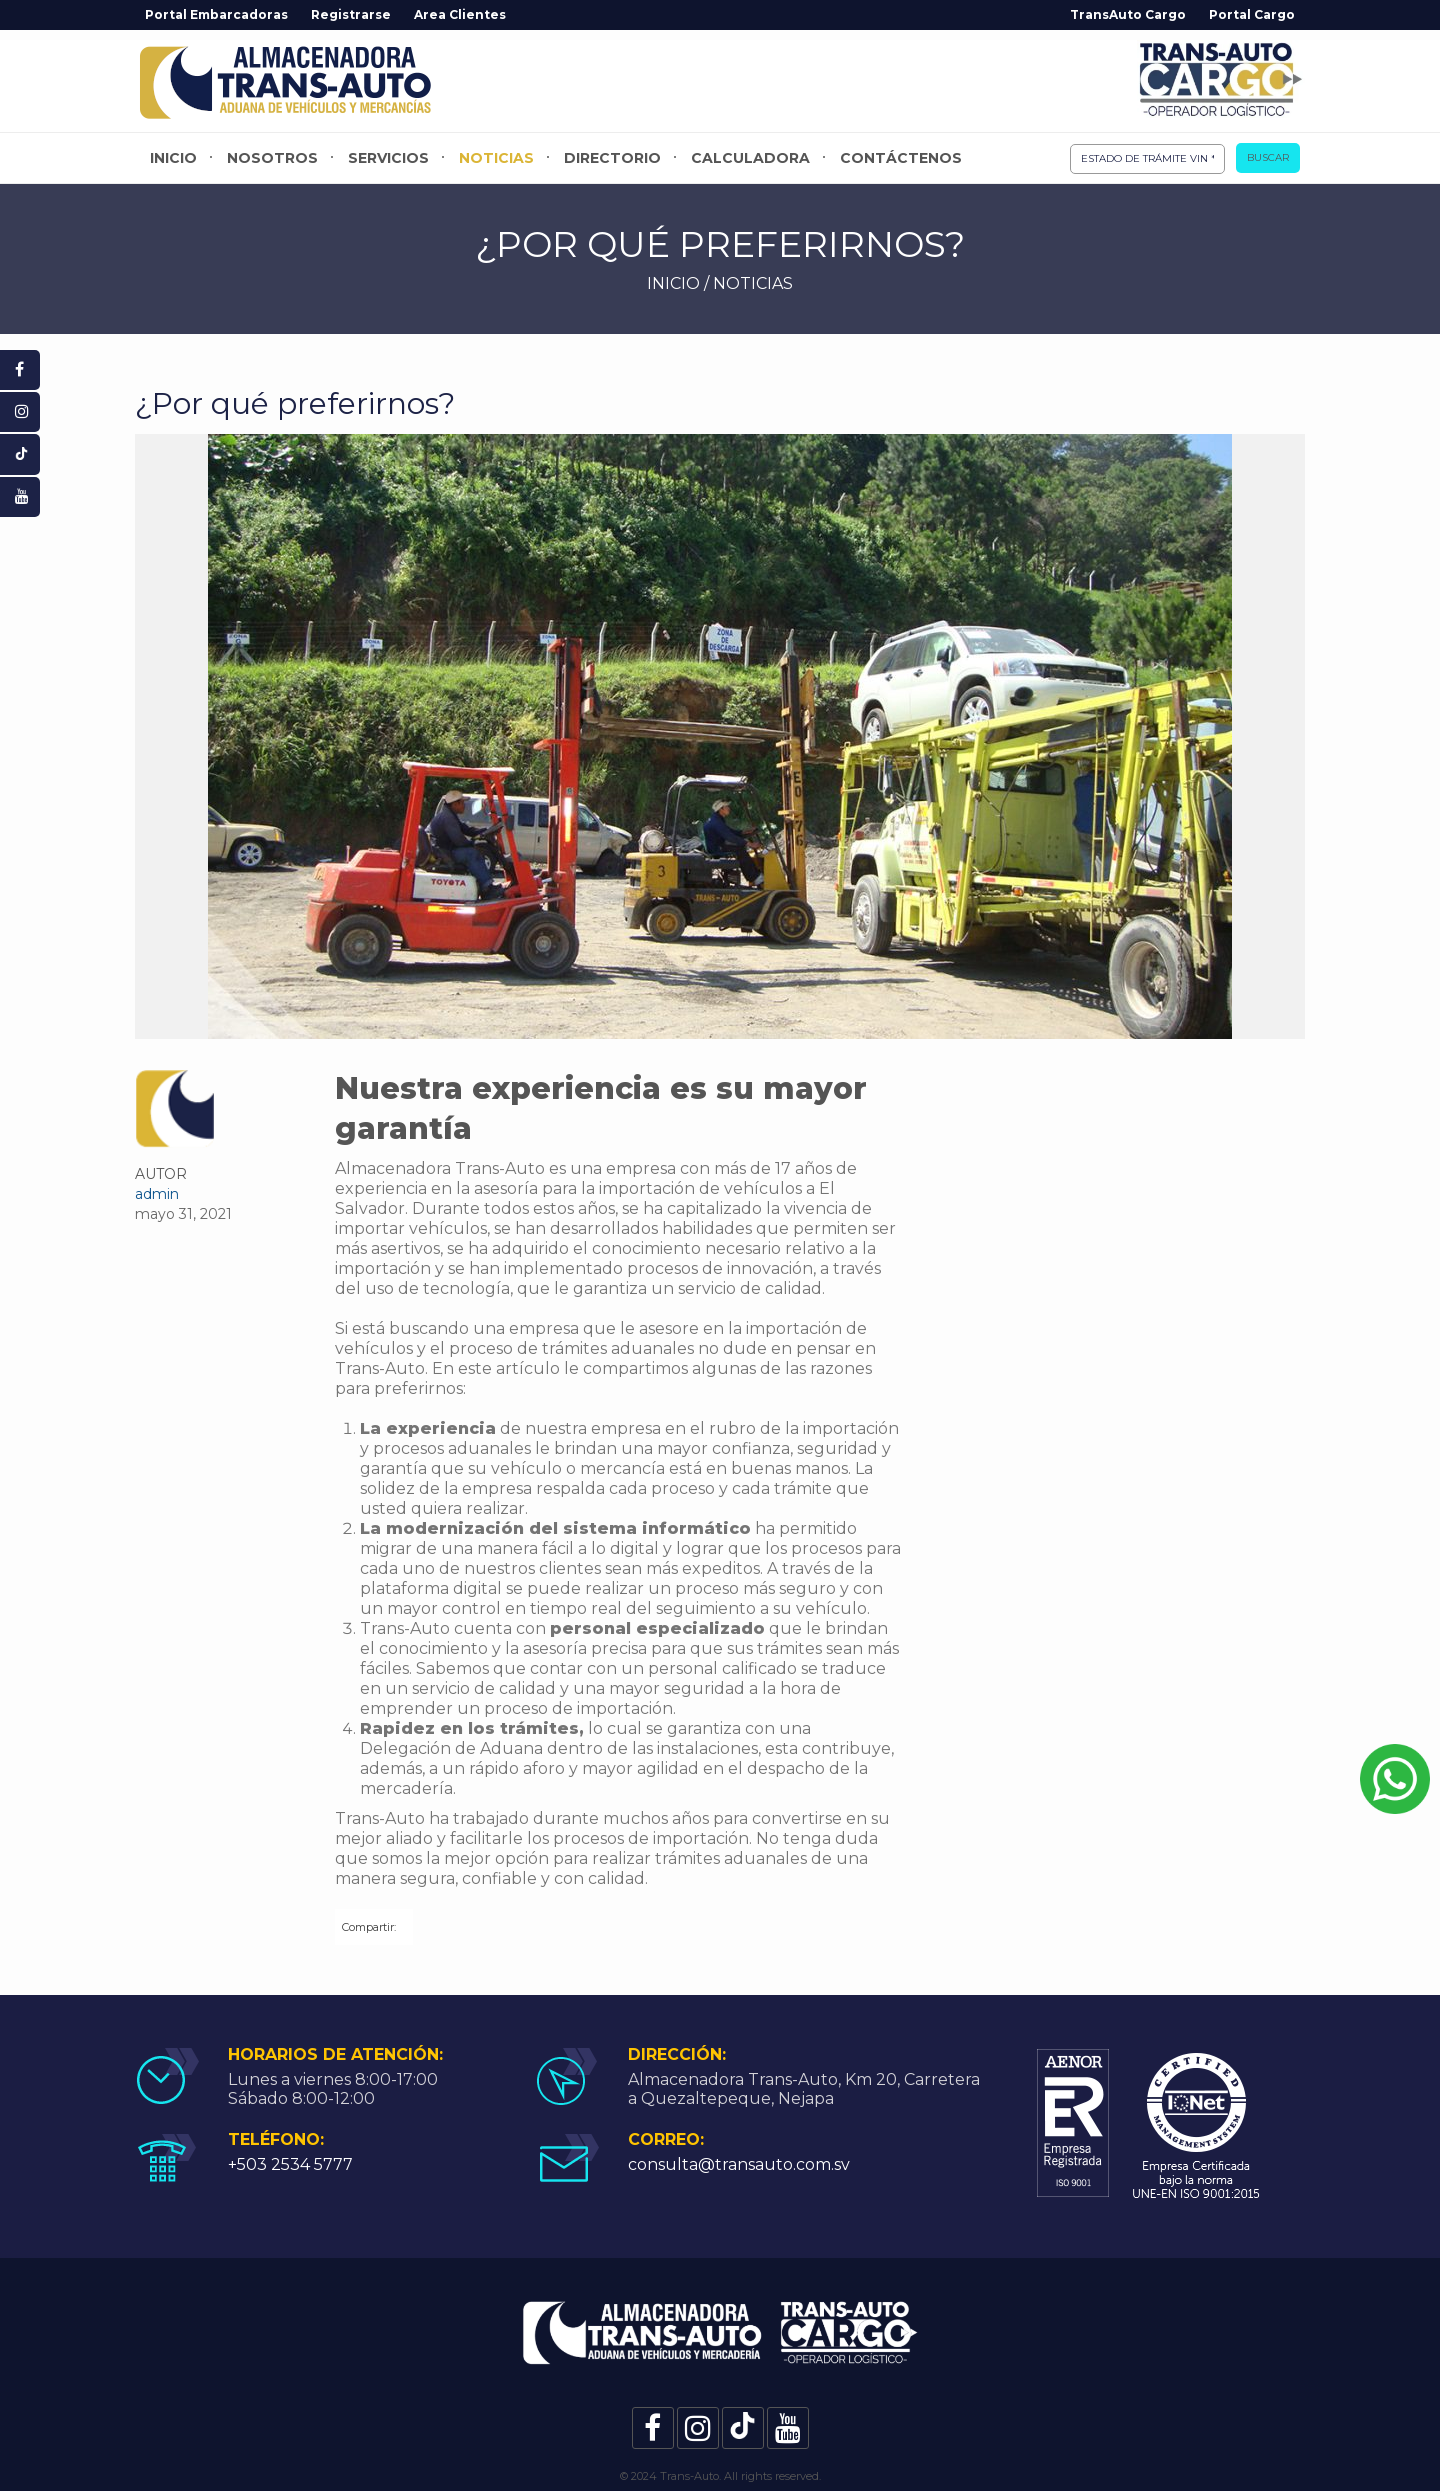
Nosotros (272, 158)
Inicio (173, 158)
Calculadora (750, 158)
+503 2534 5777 (290, 2164)
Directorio (612, 158)
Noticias (496, 158)
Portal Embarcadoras (216, 14)
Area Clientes (460, 14)
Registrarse (351, 14)
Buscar (1268, 157)
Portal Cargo (1252, 14)
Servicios (388, 158)
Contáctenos (901, 158)
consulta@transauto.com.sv (739, 2164)
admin (157, 1194)
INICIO (673, 283)
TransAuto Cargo (1128, 14)
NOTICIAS (753, 283)
